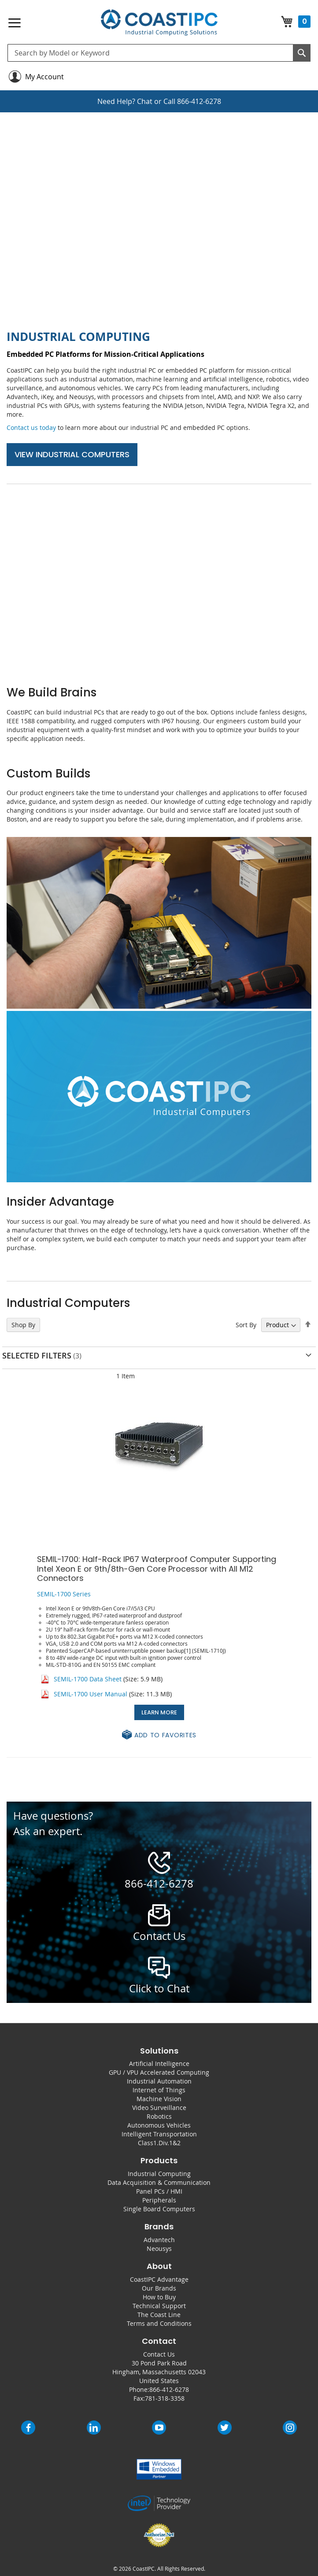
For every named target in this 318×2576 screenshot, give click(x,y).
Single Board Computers (159, 2209)
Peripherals (159, 2200)
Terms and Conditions (159, 2323)
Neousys (159, 2248)
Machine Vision (159, 2099)
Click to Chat (159, 1988)
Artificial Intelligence (159, 2063)
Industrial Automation (159, 2081)
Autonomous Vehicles (159, 2125)
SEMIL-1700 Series (64, 1594)
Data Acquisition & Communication (159, 2182)
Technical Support (159, 2306)
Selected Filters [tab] (36, 1355)
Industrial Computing (159, 2173)
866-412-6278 (199, 101)
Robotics (159, 2116)
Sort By (246, 1325)
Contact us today (31, 427)
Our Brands (159, 2288)
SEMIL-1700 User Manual (90, 1694)
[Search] (302, 53)
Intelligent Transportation (159, 2134)
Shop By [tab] (23, 1325)
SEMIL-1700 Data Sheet (88, 1679)
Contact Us (159, 2354)
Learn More (159, 1712)
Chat (144, 101)
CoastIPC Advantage (159, 2279)
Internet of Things (159, 2090)
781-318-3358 (165, 2398)
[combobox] (159, 53)
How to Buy (159, 2297)
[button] (159, 1735)
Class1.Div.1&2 (159, 2143)
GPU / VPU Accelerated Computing (159, 2072)
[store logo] (159, 23)
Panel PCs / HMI (159, 2191)
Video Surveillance (159, 2107)
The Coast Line (159, 2314)
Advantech (159, 2239)
